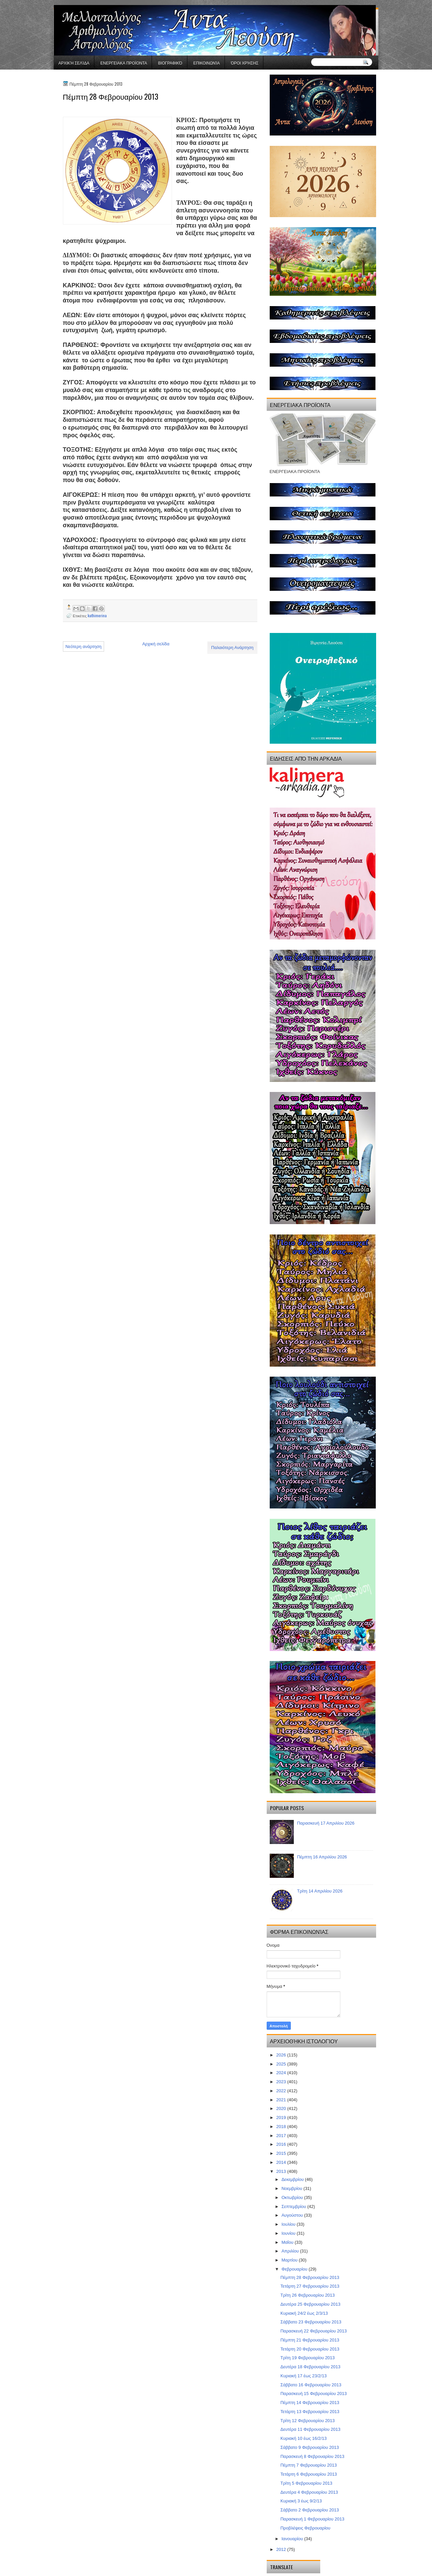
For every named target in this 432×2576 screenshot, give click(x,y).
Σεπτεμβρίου (294, 2206)
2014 (281, 2162)
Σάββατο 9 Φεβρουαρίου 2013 (309, 2447)
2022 (281, 2090)
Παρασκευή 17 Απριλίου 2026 (326, 1823)
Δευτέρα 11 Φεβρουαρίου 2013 (310, 2429)
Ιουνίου (288, 2233)
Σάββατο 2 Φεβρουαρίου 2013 (309, 2509)
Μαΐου (287, 2242)
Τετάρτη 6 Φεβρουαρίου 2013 (308, 2474)
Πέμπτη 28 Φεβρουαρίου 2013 (309, 2277)
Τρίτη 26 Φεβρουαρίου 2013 (307, 2295)
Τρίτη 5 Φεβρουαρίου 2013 (306, 2483)
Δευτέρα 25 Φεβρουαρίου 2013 (310, 2304)
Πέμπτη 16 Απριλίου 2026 (322, 1856)
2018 (281, 2126)
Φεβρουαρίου (295, 2269)
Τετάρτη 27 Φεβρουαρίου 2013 (309, 2286)
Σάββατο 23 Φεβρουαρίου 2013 (310, 2321)
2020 (281, 2108)
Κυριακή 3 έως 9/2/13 (301, 2500)
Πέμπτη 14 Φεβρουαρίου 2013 (309, 2402)
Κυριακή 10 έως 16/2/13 (303, 2438)
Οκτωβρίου (292, 2197)
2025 (281, 2063)
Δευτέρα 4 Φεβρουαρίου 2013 (309, 2492)
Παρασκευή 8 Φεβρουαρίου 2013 (312, 2456)
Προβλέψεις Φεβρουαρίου (305, 2528)
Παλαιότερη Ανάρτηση (232, 647)
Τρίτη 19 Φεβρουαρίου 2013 (307, 2357)
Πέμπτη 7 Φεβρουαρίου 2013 (308, 2465)
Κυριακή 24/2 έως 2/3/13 (304, 2313)
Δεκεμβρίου (293, 2179)
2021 (281, 2099)
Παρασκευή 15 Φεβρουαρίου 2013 (313, 2393)
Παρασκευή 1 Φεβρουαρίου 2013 (312, 2518)
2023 (281, 2081)
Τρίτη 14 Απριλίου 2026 (320, 1891)
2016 (281, 2144)
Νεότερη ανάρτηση (84, 646)
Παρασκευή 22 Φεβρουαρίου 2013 (313, 2330)
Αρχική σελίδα (74, 63)
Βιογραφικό (170, 63)
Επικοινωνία (206, 63)
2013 (281, 2171)
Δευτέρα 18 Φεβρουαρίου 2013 (310, 2366)
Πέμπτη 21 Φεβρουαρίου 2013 (309, 2339)
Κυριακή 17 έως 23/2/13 (303, 2375)
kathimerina (97, 615)
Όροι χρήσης (245, 63)
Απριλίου (290, 2250)
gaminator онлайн (84, 3)
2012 (281, 2549)
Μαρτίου (290, 2260)
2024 (281, 2072)
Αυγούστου (292, 2215)
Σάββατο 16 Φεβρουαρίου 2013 (310, 2384)
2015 (281, 2153)
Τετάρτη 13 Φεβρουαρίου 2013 (309, 2411)
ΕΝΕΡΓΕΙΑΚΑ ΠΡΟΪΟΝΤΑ (123, 63)
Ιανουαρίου (292, 2538)
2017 (281, 2135)
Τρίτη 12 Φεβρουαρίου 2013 (307, 2420)
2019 (281, 2117)
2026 (281, 2054)
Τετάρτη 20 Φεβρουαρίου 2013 (309, 2349)
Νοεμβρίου (292, 2188)
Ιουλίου (288, 2224)
